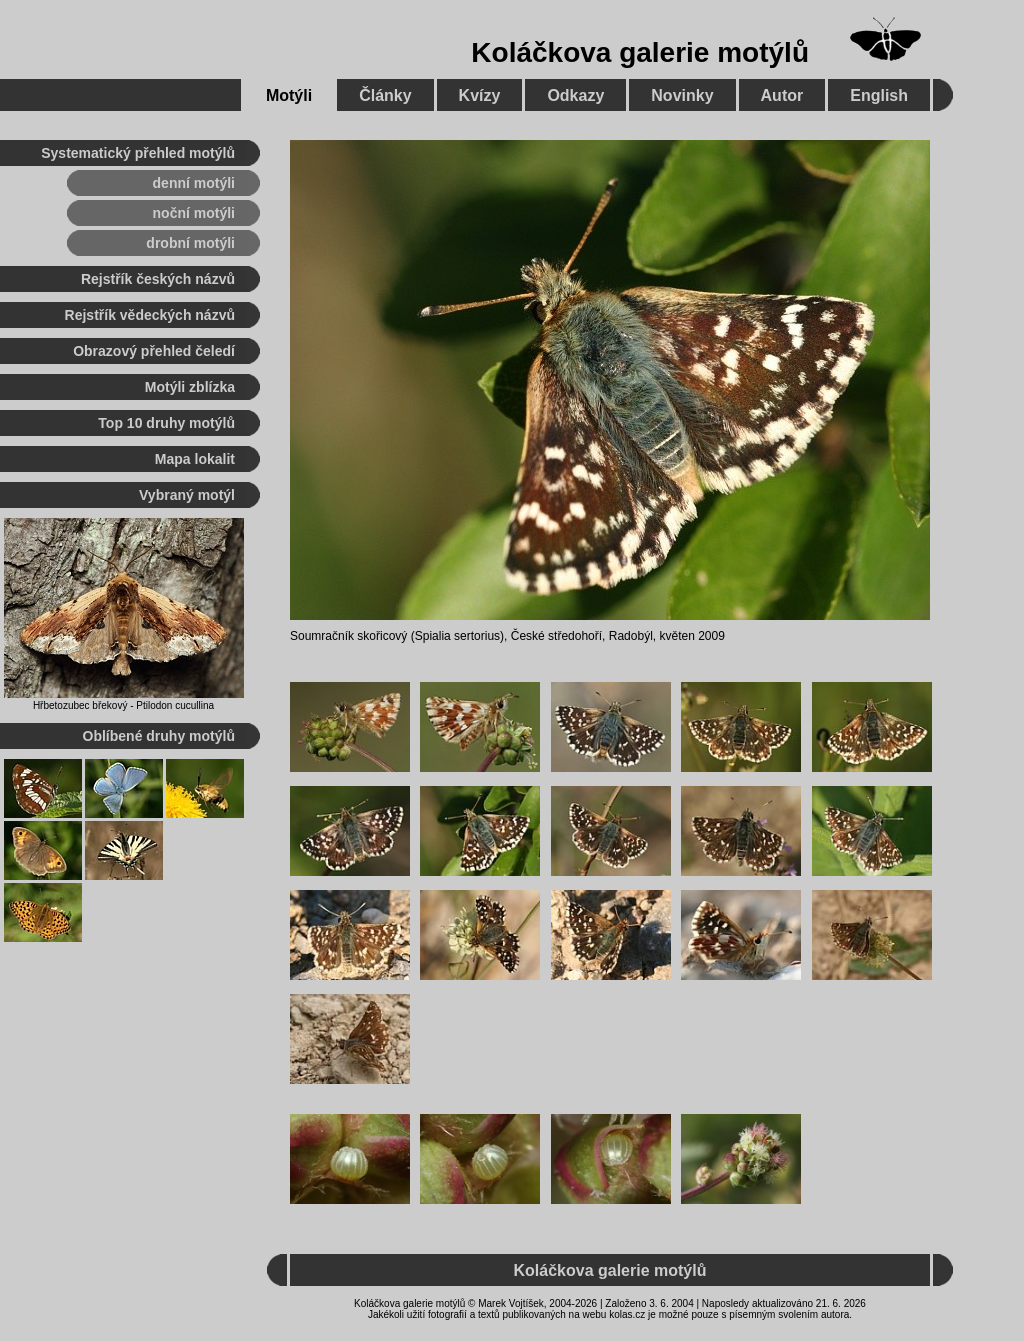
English (879, 95)
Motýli (289, 95)
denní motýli (194, 183)
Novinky (682, 95)
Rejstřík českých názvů (158, 279)
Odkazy (575, 95)
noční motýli (194, 213)
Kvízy (480, 95)
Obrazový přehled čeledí (154, 351)
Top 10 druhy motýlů (166, 423)
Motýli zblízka (190, 387)
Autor (782, 95)
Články (385, 95)
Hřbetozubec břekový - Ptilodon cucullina (123, 705)
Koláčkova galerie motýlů (640, 52)
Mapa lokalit (195, 459)
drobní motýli (190, 243)
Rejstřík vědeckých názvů (150, 315)
